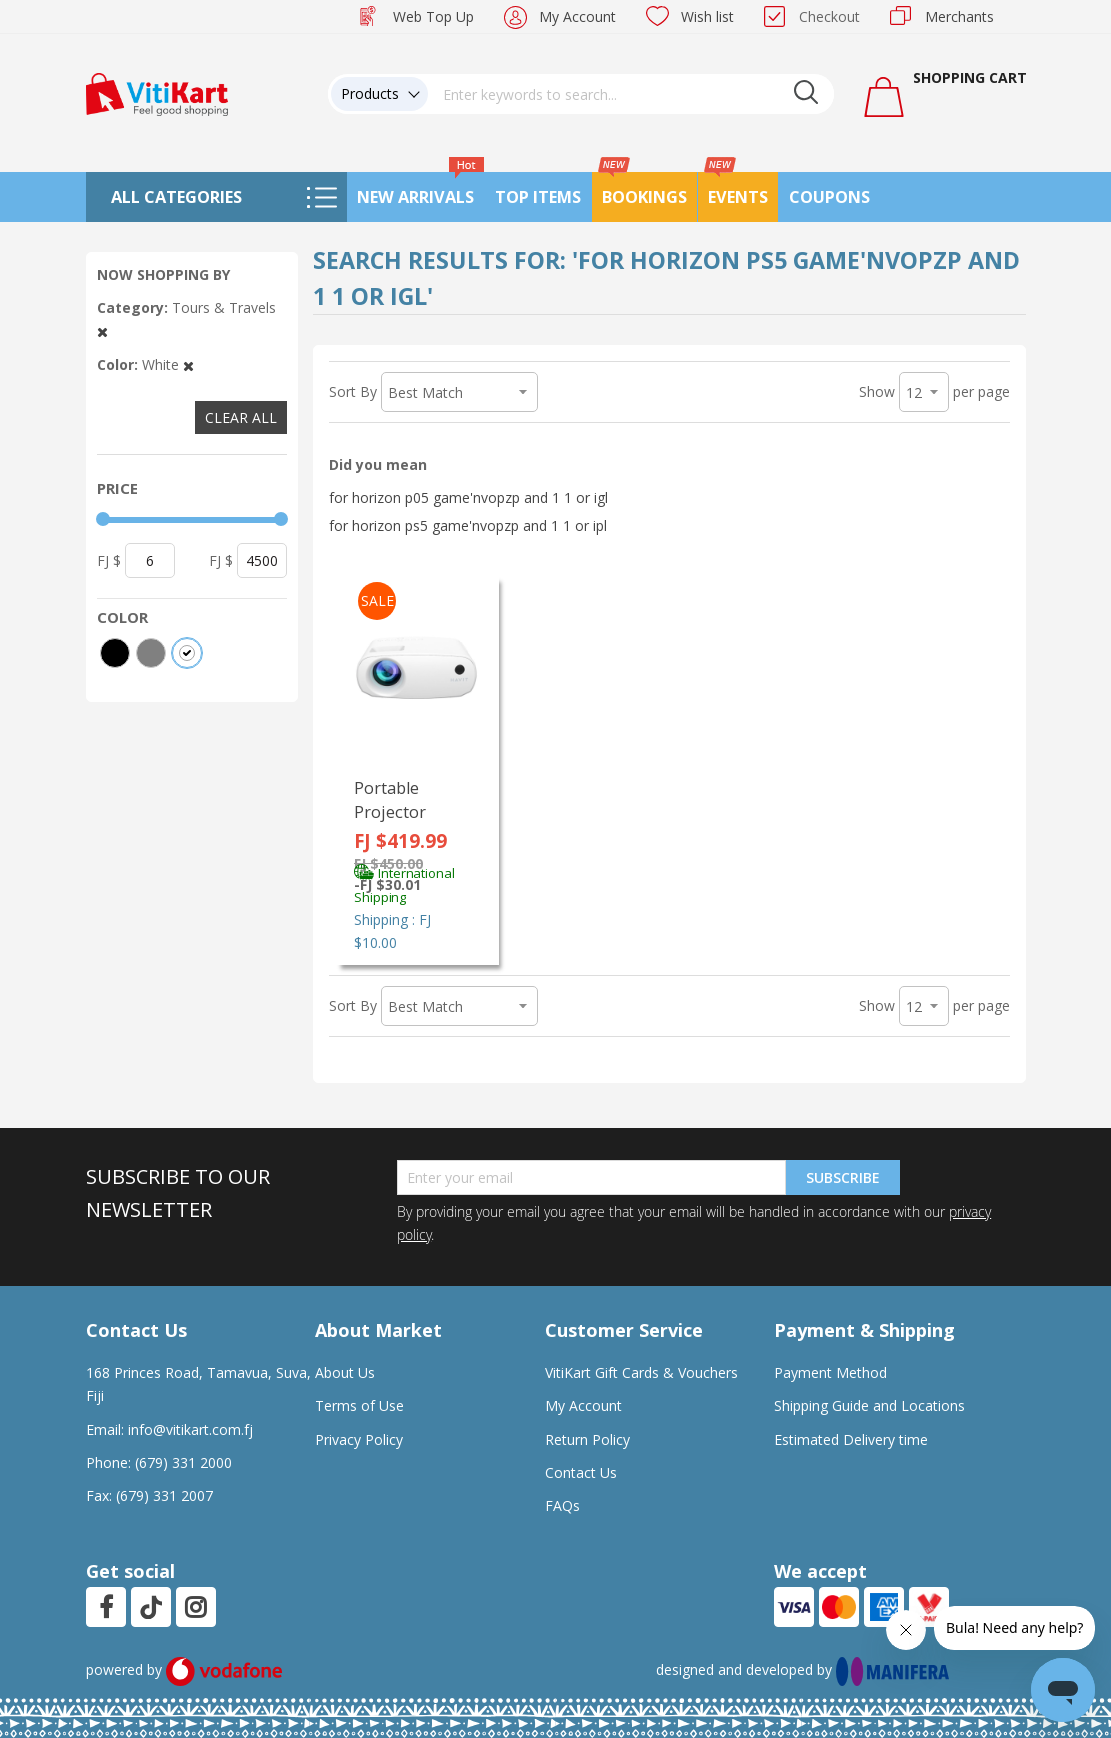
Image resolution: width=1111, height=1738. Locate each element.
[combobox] (631, 94)
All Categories (176, 197)
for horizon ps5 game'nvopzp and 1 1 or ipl (468, 525)
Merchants (959, 16)
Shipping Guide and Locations (869, 1405)
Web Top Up (433, 16)
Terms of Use (359, 1405)
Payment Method (830, 1372)
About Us (345, 1372)
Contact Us (581, 1472)
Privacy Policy (359, 1439)
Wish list (707, 16)
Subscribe (843, 1177)
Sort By (353, 391)
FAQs (562, 1505)
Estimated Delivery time (851, 1439)
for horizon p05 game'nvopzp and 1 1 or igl (468, 497)
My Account (577, 16)
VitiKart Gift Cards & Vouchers (641, 1372)
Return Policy (587, 1439)
